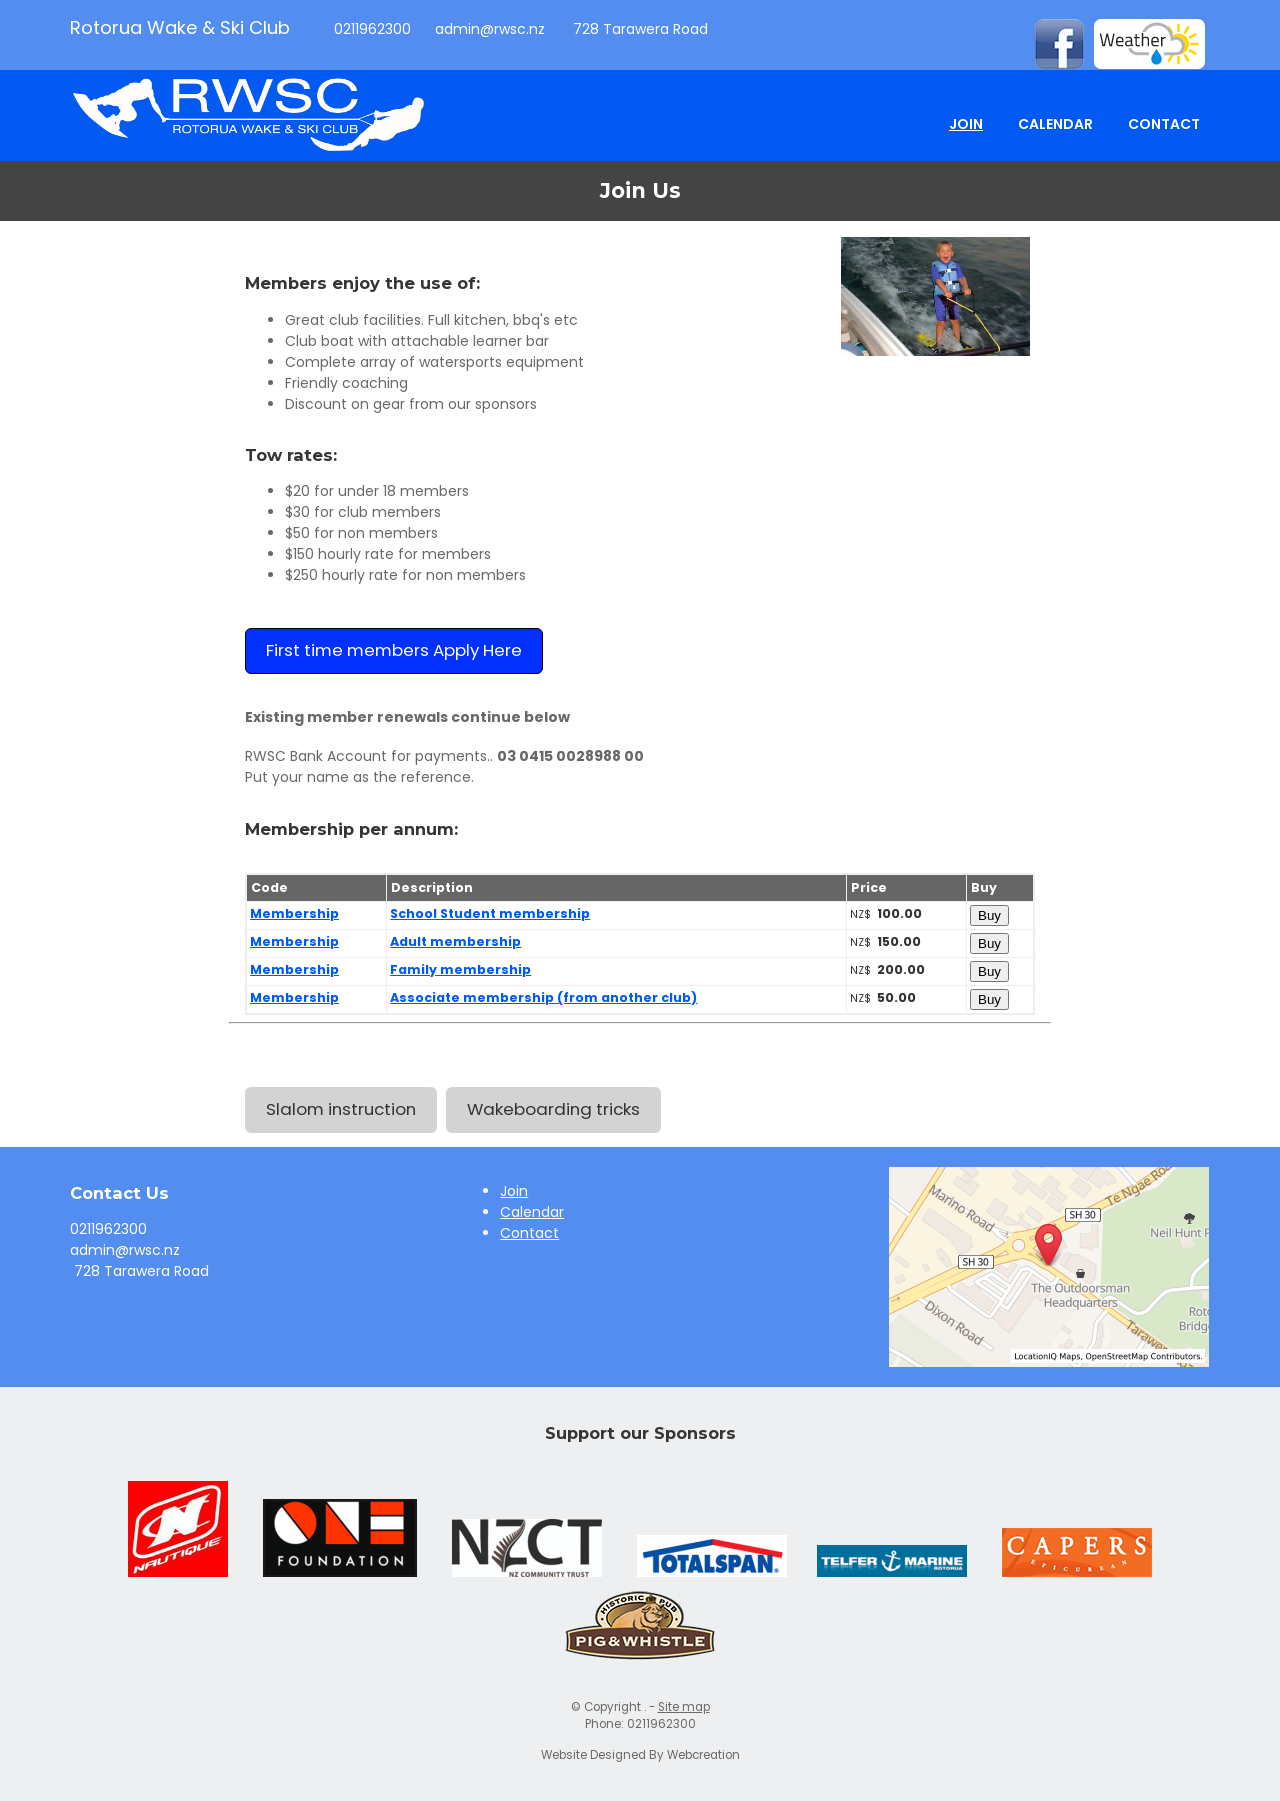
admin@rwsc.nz (490, 29)
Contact (1164, 124)
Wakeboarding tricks (553, 1109)
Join (966, 124)
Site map (684, 1707)
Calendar (1055, 124)
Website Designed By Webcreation (640, 1755)
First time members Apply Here (394, 650)
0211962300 (370, 29)
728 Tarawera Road (638, 29)
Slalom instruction (341, 1109)
